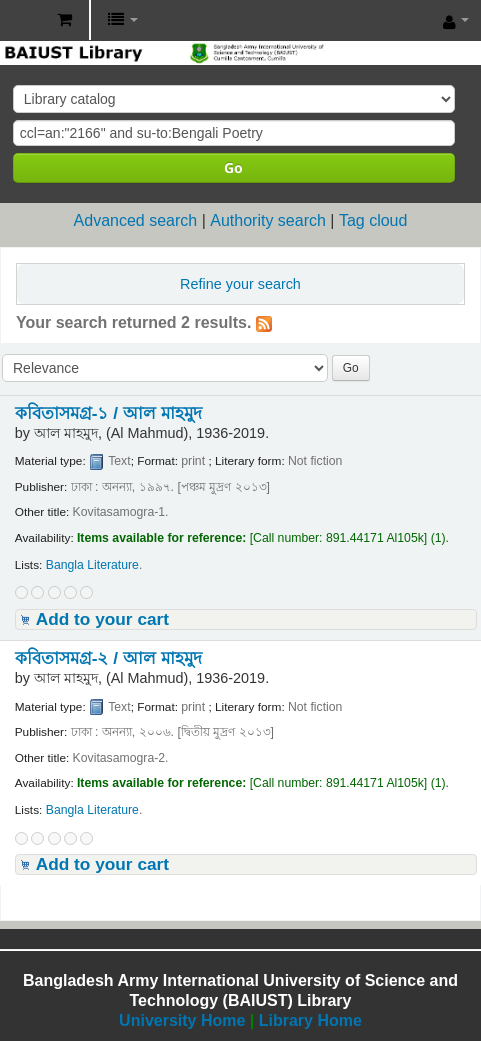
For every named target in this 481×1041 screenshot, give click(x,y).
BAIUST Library (21, 21)
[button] (64, 20)
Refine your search (240, 284)
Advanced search (136, 220)
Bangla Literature (92, 565)
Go (233, 167)
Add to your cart (102, 619)
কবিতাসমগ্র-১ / (108, 413)
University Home (182, 1020)
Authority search (268, 220)
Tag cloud (373, 220)
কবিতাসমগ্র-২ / (108, 658)
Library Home (310, 1020)
